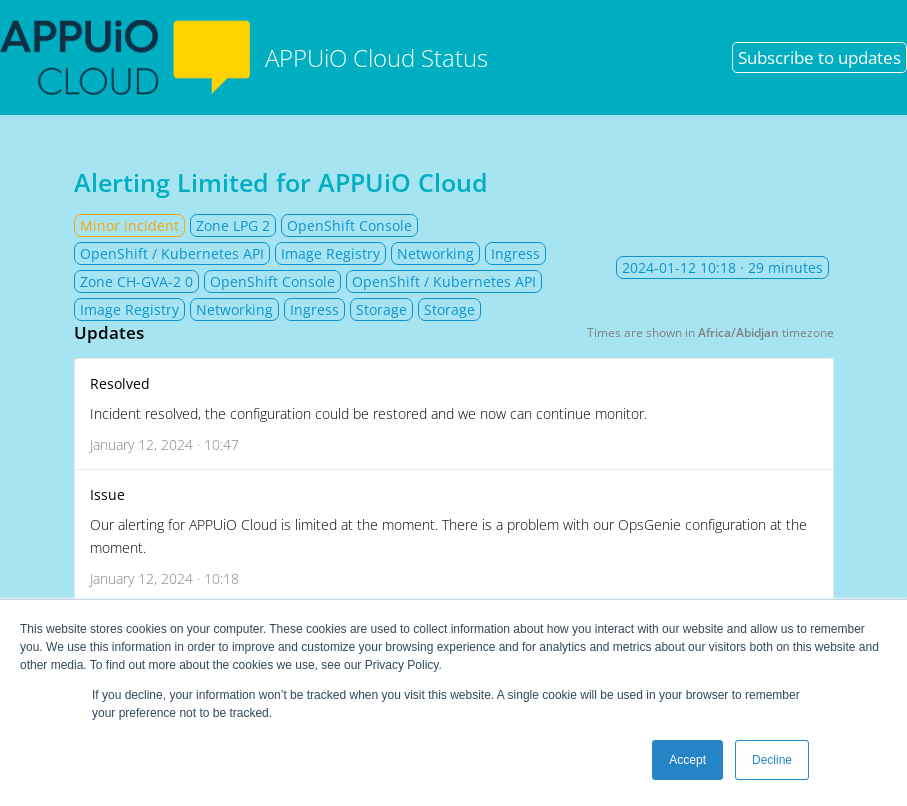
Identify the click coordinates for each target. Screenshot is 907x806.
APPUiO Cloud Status (244, 57)
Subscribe (819, 57)
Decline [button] (772, 760)
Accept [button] (687, 760)
